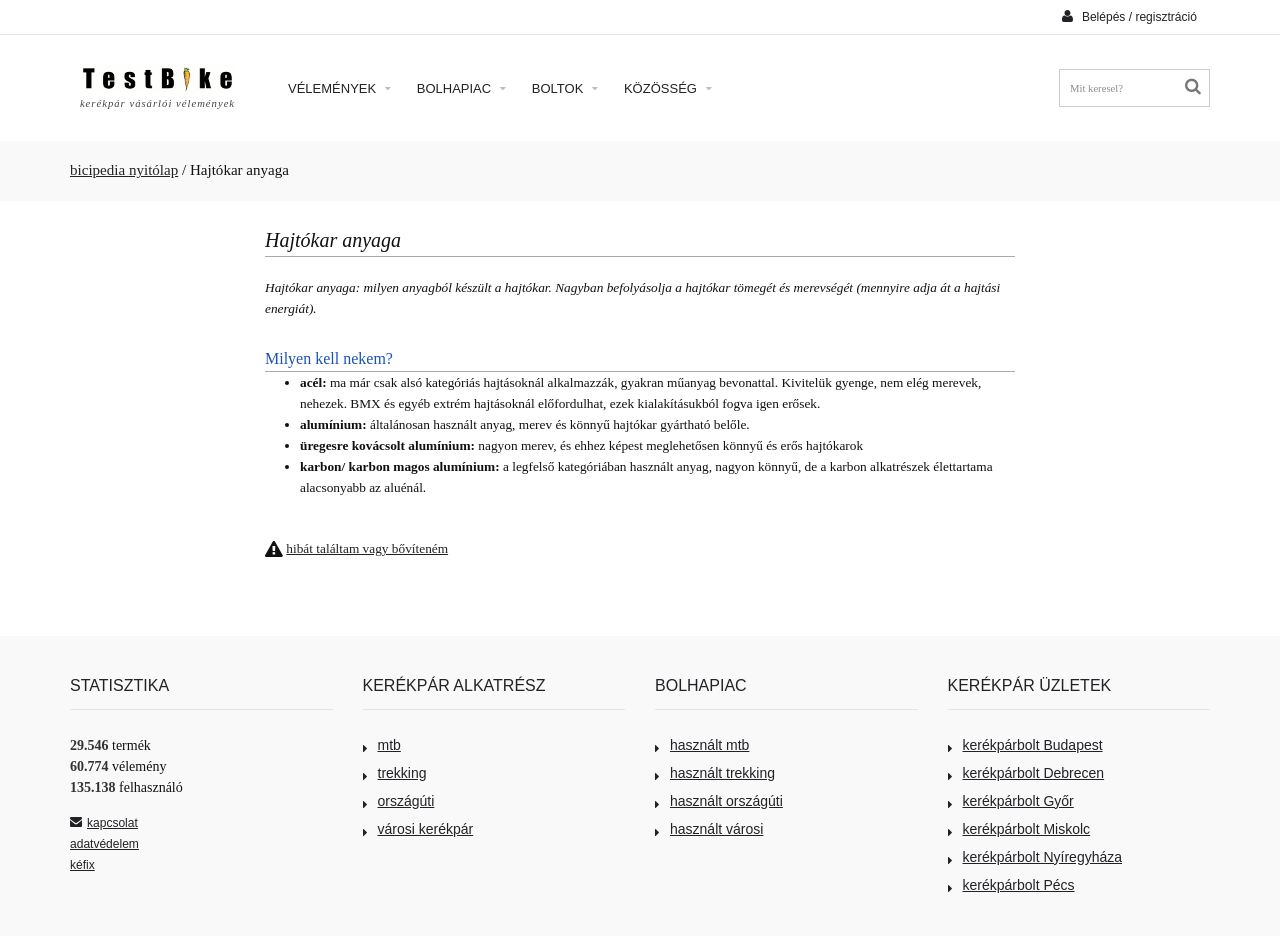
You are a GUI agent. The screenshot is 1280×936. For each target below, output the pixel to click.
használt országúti (719, 801)
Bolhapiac (461, 88)
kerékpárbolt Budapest (1025, 745)
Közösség (668, 88)
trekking (395, 773)
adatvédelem (104, 844)
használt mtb (702, 745)
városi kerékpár (418, 829)
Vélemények (339, 88)
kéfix (82, 865)
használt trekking (715, 773)
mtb (382, 745)
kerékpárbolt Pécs (1011, 885)
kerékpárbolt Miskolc (1019, 829)
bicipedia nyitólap (124, 170)
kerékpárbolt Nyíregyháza (1035, 857)
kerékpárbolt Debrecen (1026, 773)
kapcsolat (104, 823)
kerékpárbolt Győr (1011, 801)
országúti (399, 801)
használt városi (709, 829)
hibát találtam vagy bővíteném (367, 548)
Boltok (565, 88)
